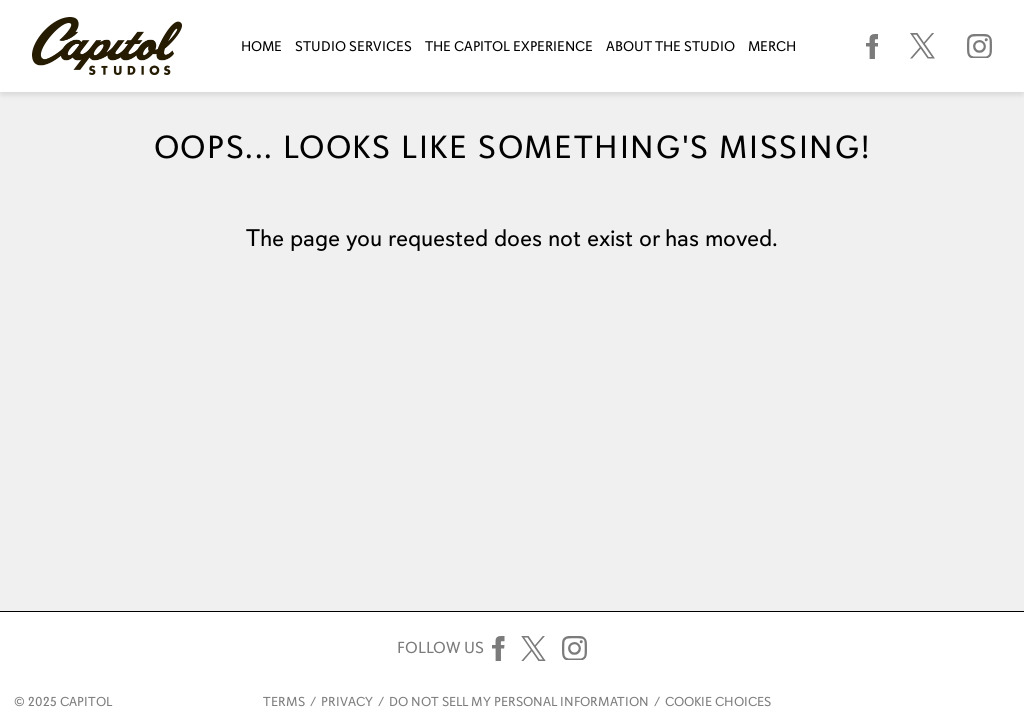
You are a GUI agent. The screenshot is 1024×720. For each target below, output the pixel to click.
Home (261, 46)
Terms (284, 702)
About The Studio (670, 46)
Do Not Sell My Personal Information (519, 702)
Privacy (347, 702)
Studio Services (353, 46)
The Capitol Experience (509, 46)
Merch (772, 46)
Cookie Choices (718, 702)
